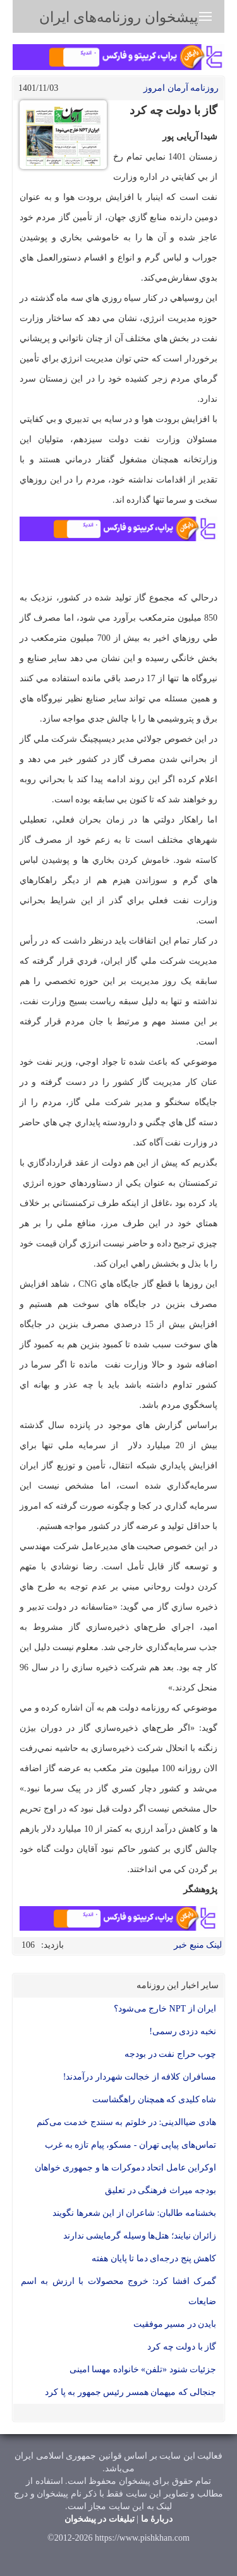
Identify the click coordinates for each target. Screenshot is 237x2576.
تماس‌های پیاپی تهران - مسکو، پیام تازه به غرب (130, 2145)
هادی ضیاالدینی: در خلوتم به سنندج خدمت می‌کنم (126, 2122)
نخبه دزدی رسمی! (182, 2031)
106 (28, 1945)
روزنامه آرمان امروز (181, 88)
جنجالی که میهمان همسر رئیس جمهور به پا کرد (130, 2392)
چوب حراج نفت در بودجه (170, 2054)
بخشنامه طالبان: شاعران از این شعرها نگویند (134, 2213)
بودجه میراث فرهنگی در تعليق (160, 2190)
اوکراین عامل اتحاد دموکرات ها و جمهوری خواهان (126, 2167)
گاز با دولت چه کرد (181, 2346)
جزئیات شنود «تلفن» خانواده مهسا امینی (143, 2369)
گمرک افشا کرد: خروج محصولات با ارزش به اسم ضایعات (118, 2291)
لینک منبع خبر (198, 1945)
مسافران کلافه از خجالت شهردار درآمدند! (139, 2076)
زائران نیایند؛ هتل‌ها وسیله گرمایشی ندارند (140, 2235)
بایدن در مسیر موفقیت (175, 2324)
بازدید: (52, 1945)
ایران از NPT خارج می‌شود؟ (165, 2008)
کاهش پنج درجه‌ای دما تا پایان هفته (154, 2258)
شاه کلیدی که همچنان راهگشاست (154, 2099)
